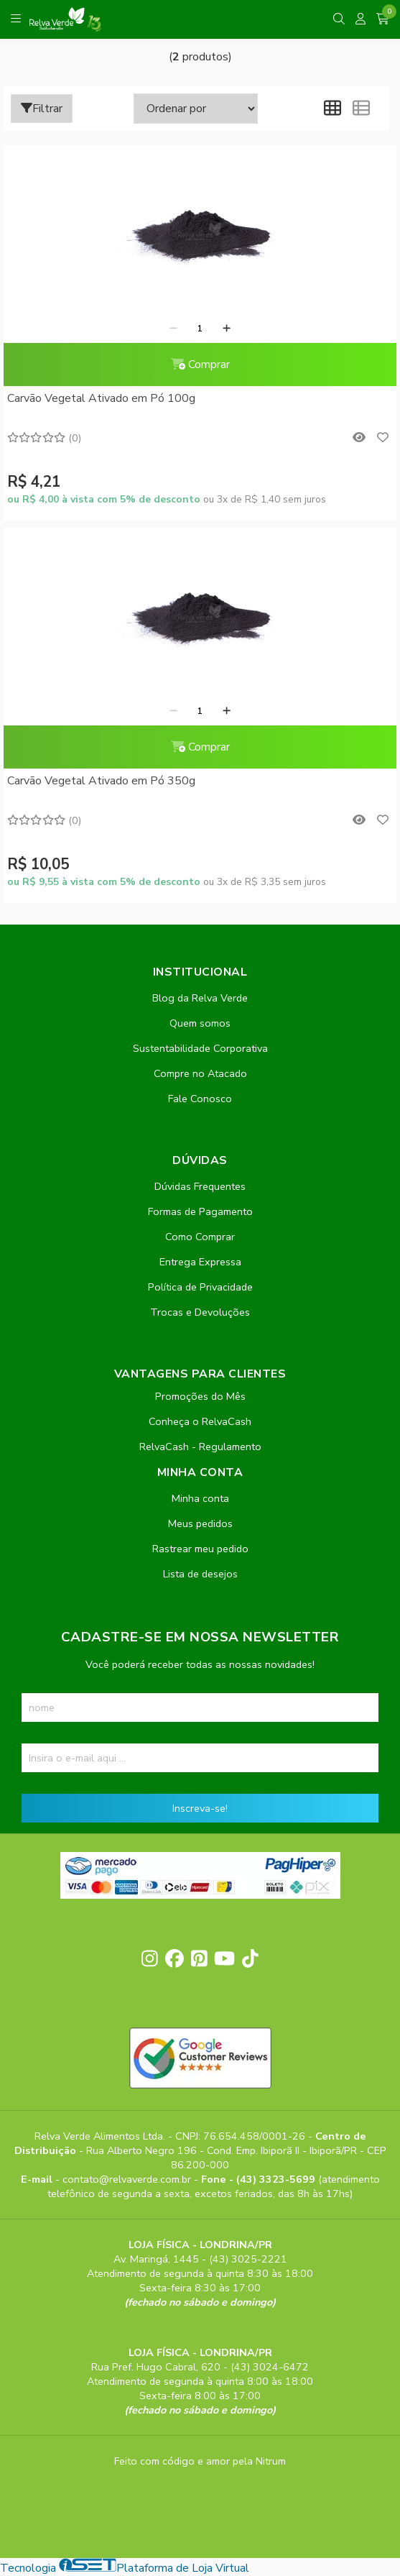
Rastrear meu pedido (200, 1548)
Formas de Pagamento (200, 1211)
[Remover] (173, 328)
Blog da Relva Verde (200, 998)
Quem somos (200, 1023)
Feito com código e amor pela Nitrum (200, 2461)
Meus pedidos (200, 1523)
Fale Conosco (200, 1098)
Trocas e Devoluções (200, 1312)
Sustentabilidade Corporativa (200, 1048)
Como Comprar (200, 1236)
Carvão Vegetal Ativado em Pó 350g (101, 781)
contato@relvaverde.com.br (128, 2179)
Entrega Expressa (200, 1262)
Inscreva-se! (200, 1808)
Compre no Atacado (200, 1073)
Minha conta (200, 1498)
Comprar (200, 364)
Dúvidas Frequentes (200, 1186)
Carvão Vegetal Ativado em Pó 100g (101, 398)
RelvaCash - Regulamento (200, 1446)
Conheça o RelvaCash (200, 1421)
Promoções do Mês (200, 1396)
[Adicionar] (226, 328)
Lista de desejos (200, 1574)
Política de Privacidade (200, 1287)
